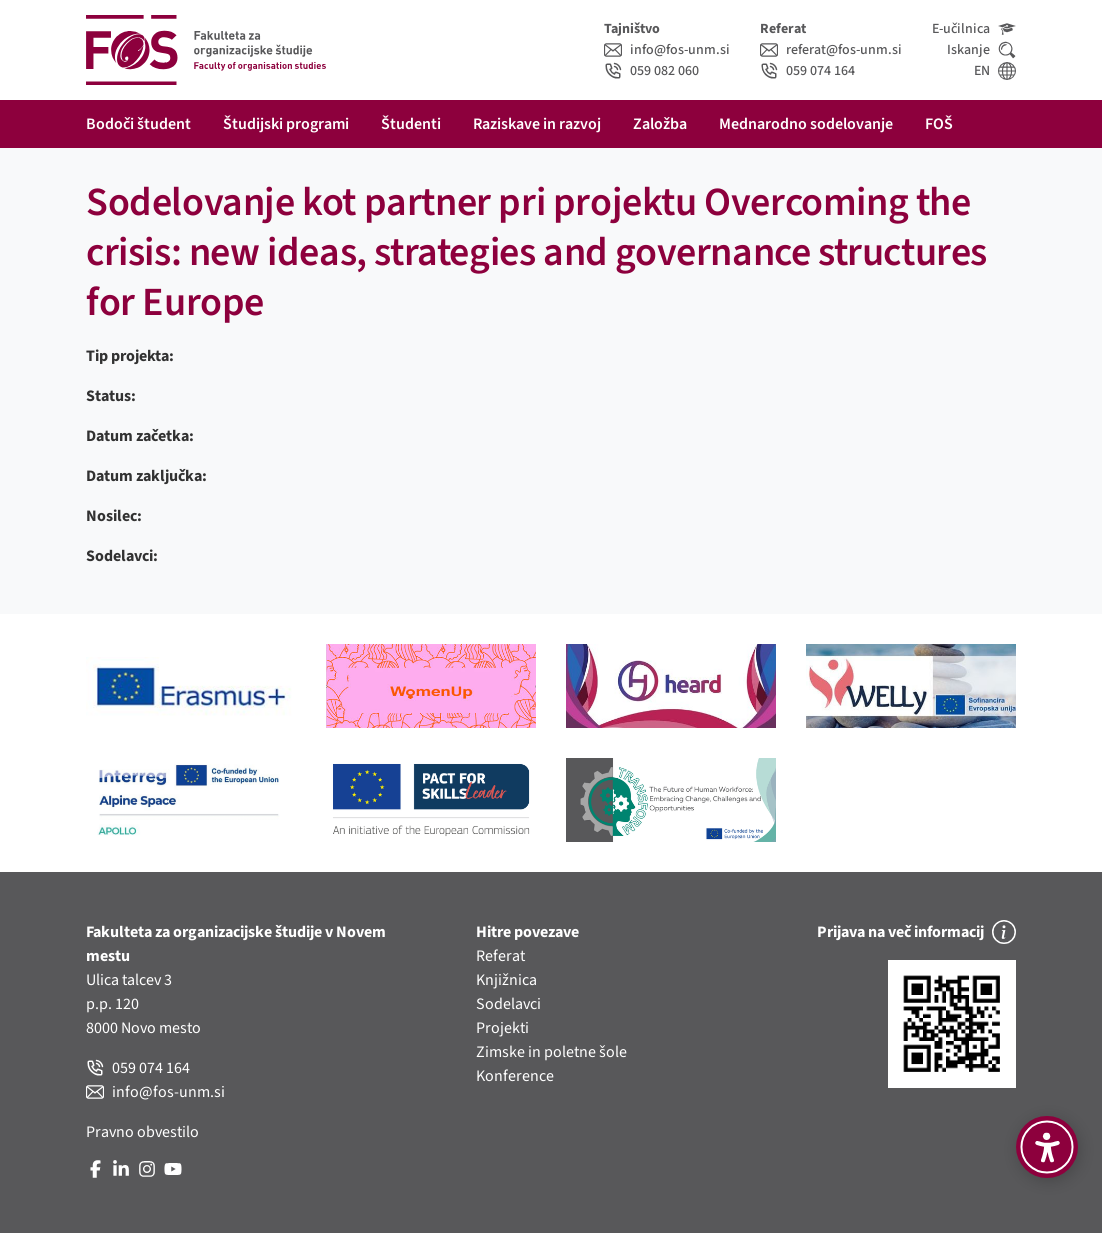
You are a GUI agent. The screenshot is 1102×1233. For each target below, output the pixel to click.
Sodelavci (508, 1004)
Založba (660, 124)
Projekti (502, 1028)
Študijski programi (286, 124)
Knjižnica (506, 980)
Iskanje (981, 50)
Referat (500, 956)
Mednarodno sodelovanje (806, 124)
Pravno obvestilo (142, 1132)
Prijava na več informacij (916, 932)
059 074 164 (807, 71)
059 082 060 (651, 71)
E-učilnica (974, 29)
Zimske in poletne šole (551, 1052)
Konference (515, 1076)
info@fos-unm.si (667, 50)
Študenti (411, 124)
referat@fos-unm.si (831, 50)
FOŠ (939, 124)
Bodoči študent (138, 124)
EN (995, 71)
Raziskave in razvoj (537, 124)
